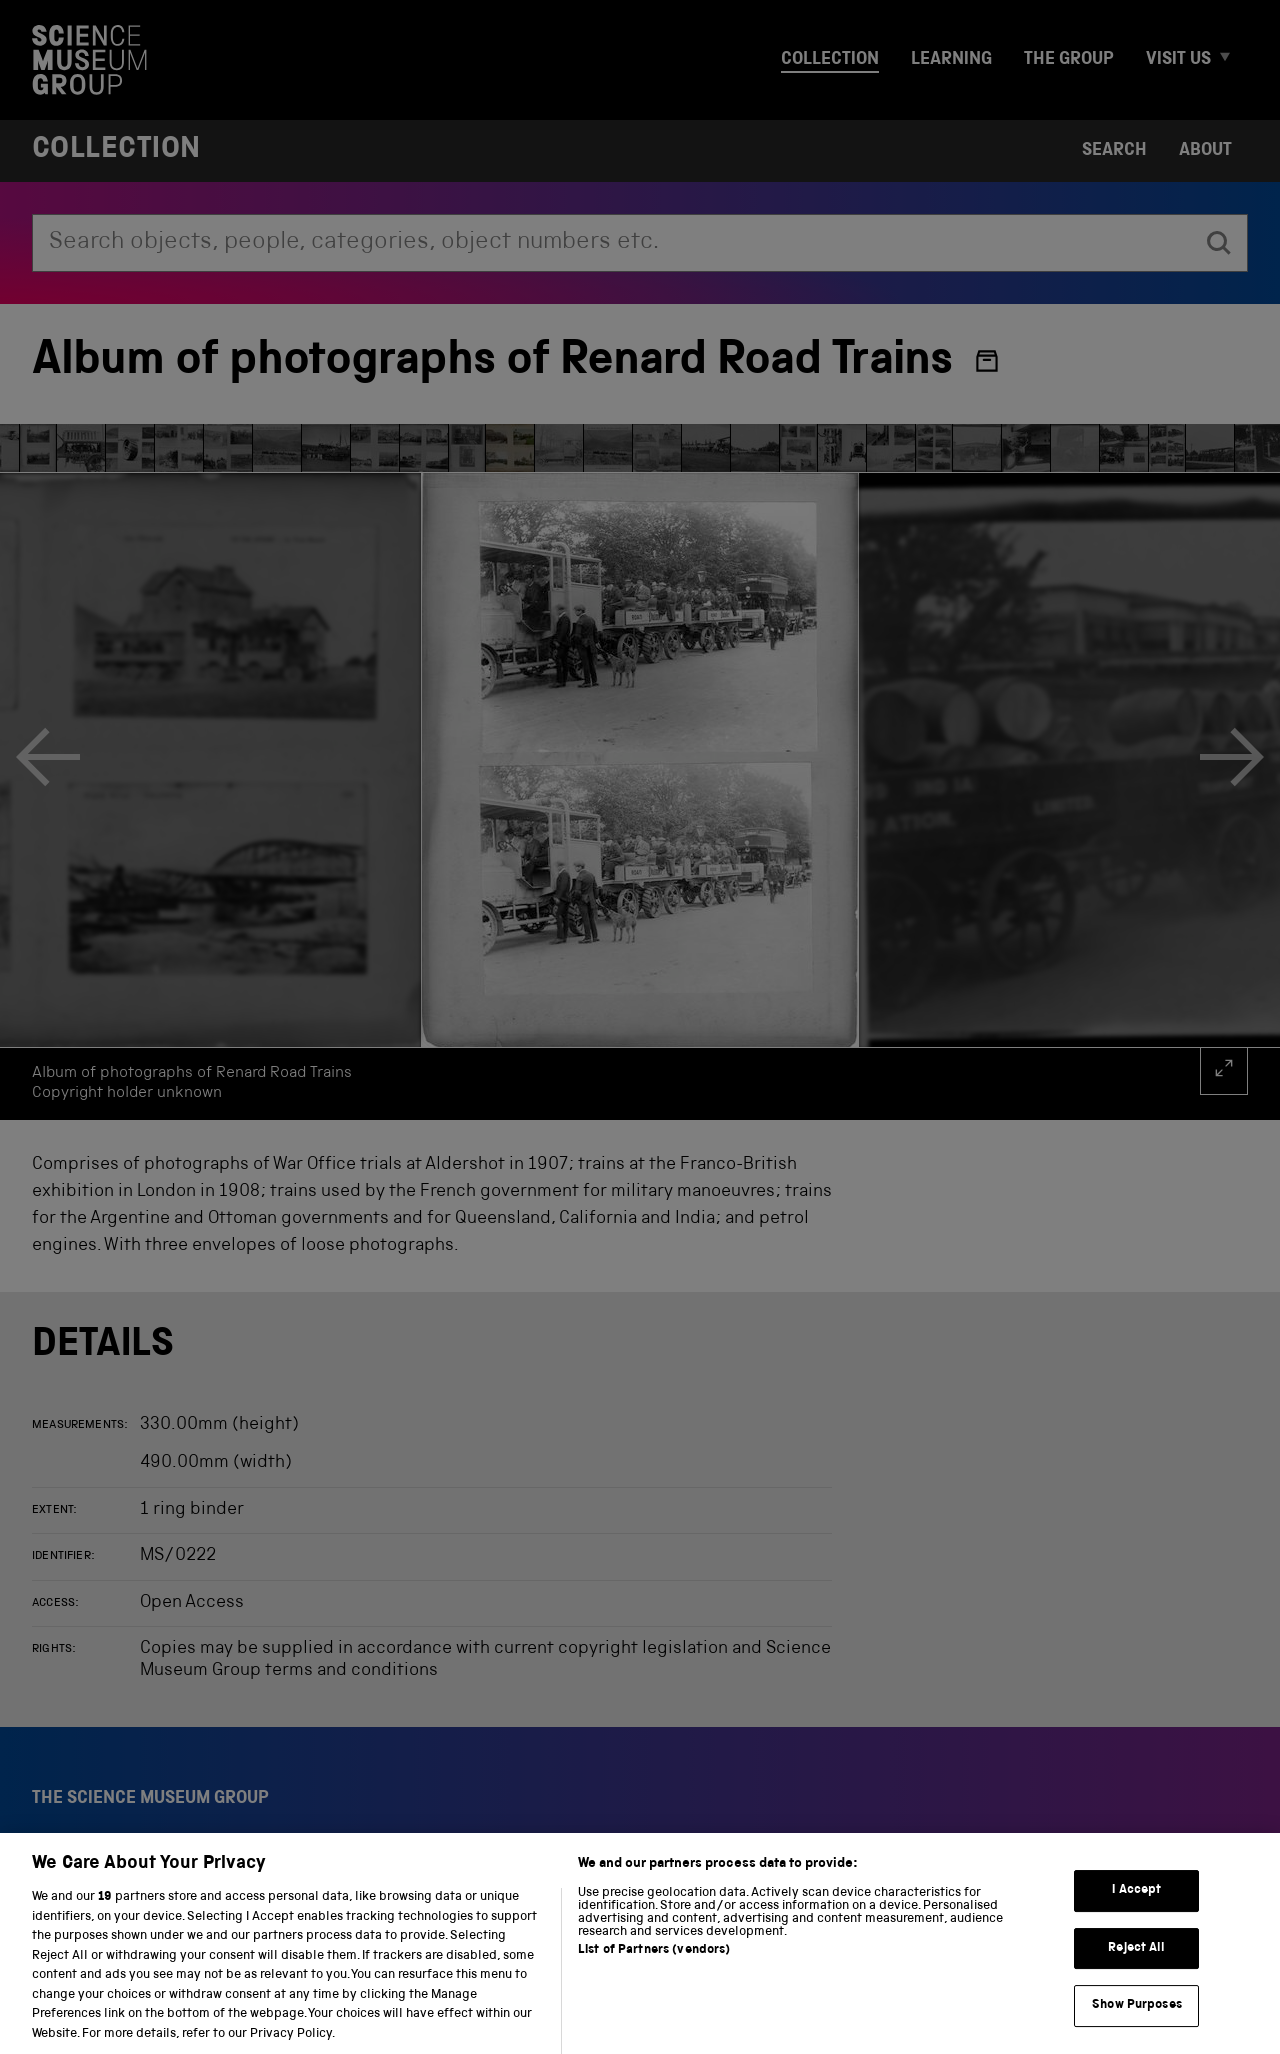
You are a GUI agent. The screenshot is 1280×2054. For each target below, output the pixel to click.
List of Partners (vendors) (654, 1970)
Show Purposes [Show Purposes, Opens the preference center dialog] (1137, 2025)
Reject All (1136, 1968)
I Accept (1136, 1910)
